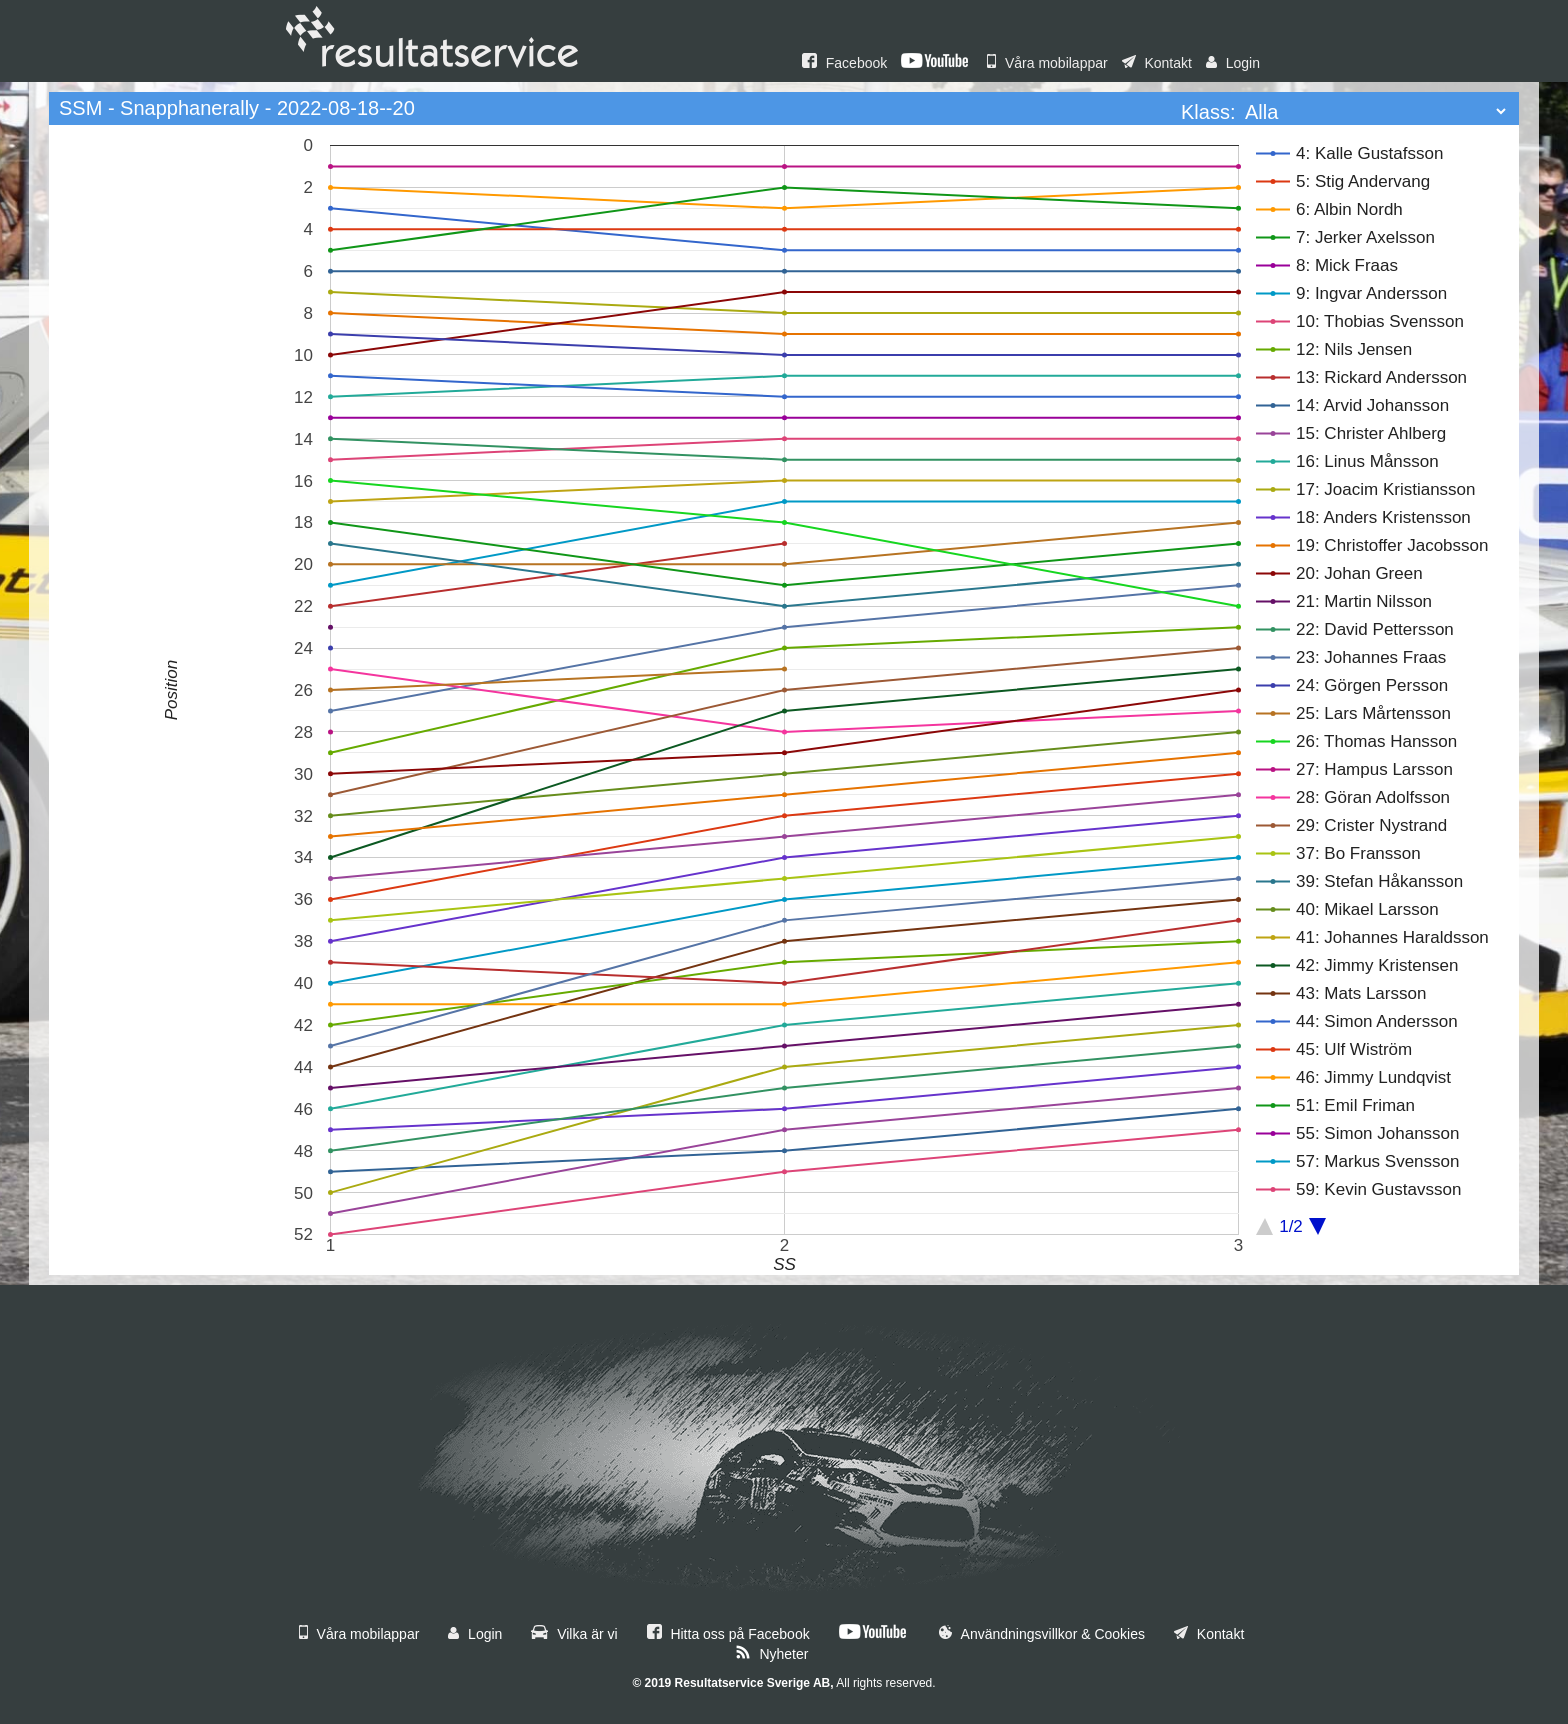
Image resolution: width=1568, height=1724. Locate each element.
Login (1233, 63)
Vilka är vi (574, 1634)
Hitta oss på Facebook (728, 1634)
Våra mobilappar (1047, 63)
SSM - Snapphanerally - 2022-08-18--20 (237, 108)
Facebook (844, 63)
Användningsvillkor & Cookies (1042, 1634)
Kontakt (1157, 63)
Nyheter (772, 1654)
